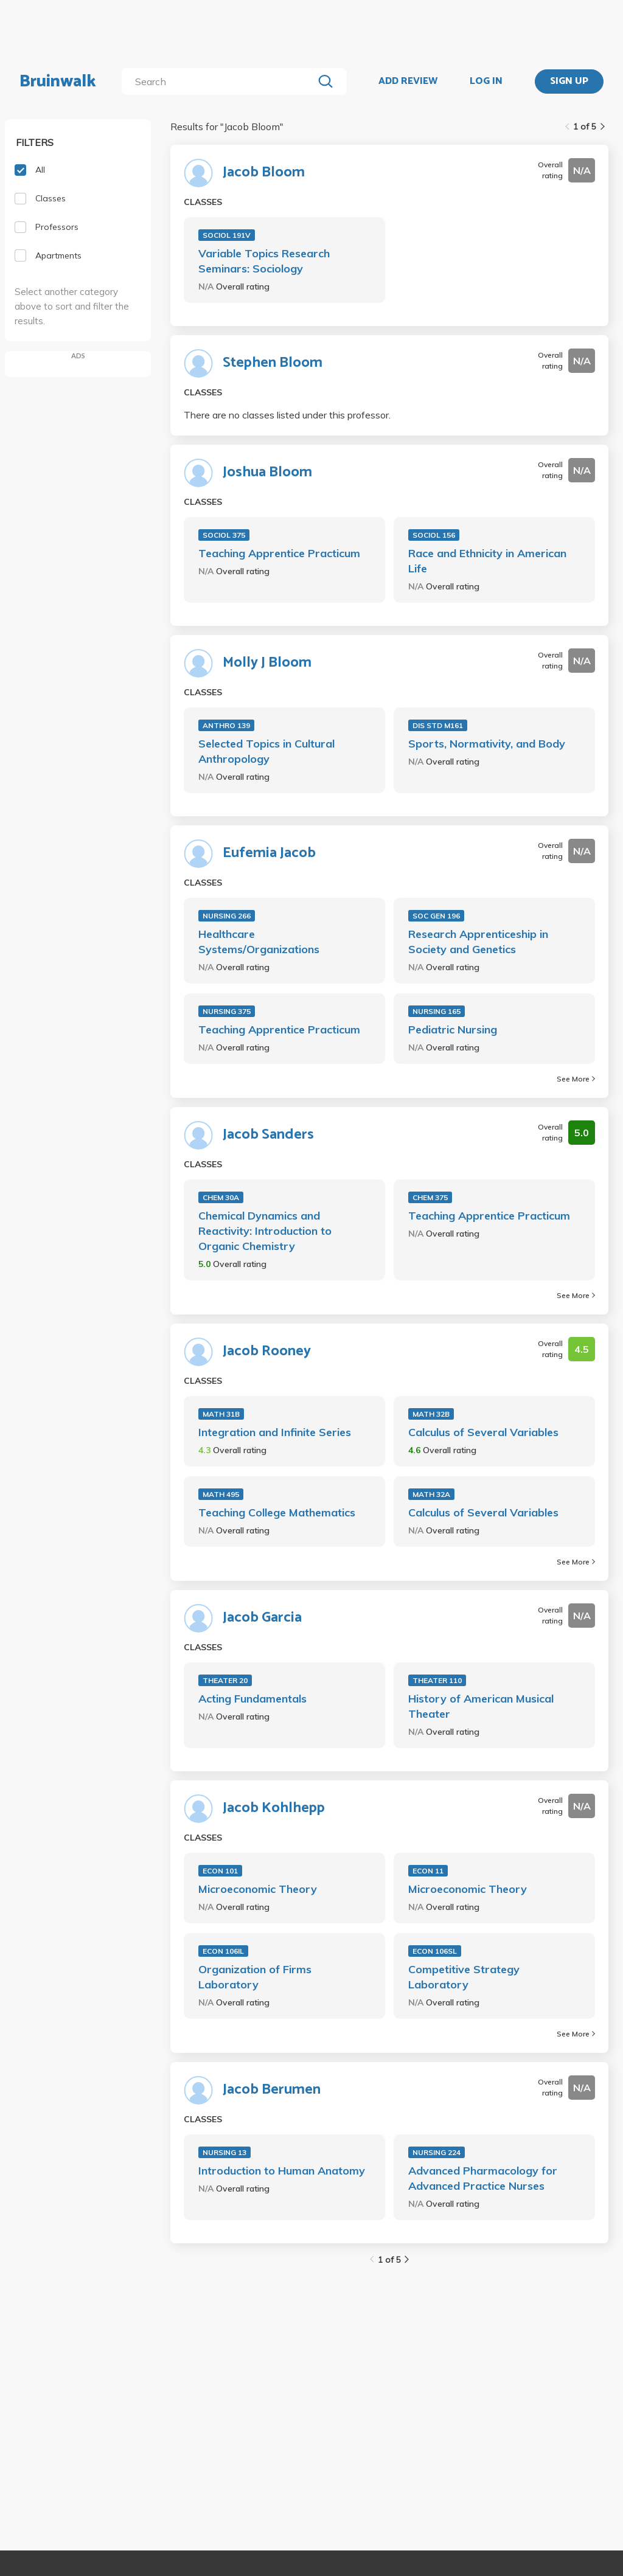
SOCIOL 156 (433, 535)
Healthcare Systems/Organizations (258, 941)
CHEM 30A (221, 1197)
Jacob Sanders (268, 1135)
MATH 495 (221, 1494)
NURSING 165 (436, 1011)
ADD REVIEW (407, 81)
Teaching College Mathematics (276, 1512)
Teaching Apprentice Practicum (279, 553)
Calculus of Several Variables (483, 1432)
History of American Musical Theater (481, 1706)
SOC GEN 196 (436, 915)
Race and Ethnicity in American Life (487, 560)
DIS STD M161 (437, 725)
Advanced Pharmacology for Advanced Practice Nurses (482, 2178)
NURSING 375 (227, 1011)
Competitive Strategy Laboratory (464, 1976)
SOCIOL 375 (224, 535)
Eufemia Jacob (269, 853)
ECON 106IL (223, 1951)
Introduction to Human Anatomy (281, 2171)
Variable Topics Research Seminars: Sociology (264, 261)
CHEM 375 (430, 1197)
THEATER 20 (225, 1680)
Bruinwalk (57, 81)
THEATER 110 (437, 1680)
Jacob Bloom (264, 173)
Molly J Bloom (267, 663)
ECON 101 (220, 1870)
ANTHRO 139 (226, 725)
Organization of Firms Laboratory (255, 1976)
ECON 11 (428, 1870)
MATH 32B (431, 1413)
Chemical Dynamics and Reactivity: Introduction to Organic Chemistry (265, 1231)
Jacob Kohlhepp (274, 1808)
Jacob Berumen (272, 2090)
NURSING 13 (224, 2152)
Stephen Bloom (272, 363)
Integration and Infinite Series (274, 1432)
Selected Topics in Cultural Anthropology (266, 751)
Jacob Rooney (267, 1352)
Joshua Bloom (267, 473)
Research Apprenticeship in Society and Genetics (478, 941)
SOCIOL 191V (227, 235)
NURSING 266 (227, 915)
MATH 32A (431, 1494)
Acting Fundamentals (252, 1699)
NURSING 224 (436, 2152)
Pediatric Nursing (452, 1029)
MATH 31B (221, 1413)
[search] (220, 81)
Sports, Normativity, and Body (486, 744)
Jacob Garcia (262, 1618)
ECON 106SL (434, 1951)
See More (576, 1078)
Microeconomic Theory (257, 1889)
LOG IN (486, 81)
